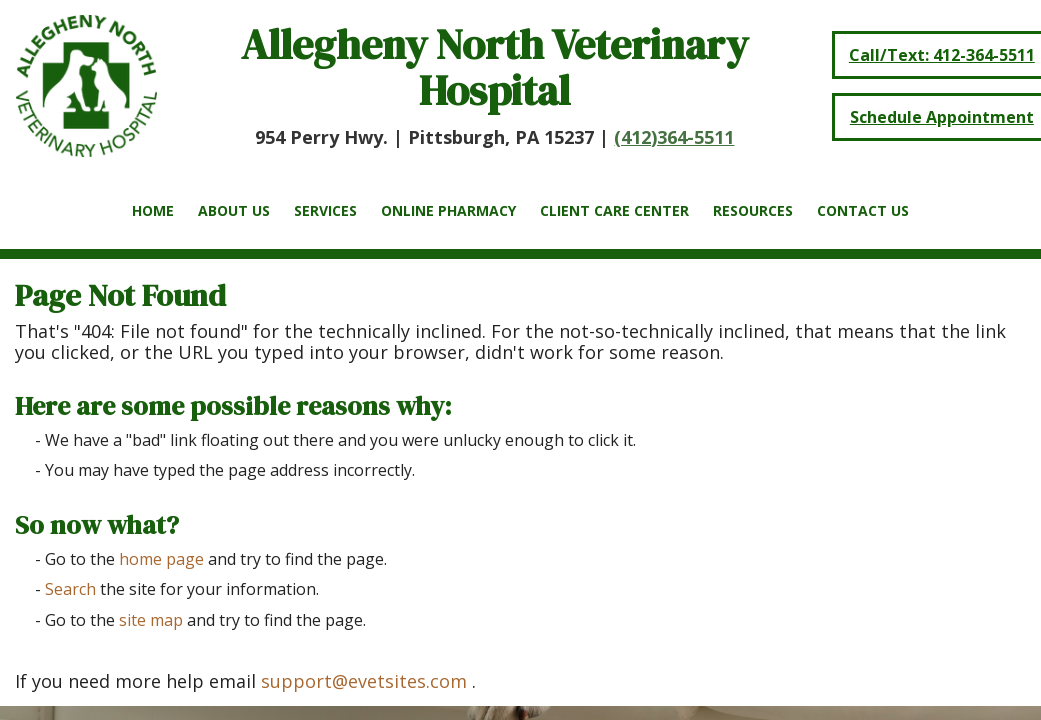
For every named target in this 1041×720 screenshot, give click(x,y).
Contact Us (863, 210)
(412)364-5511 (674, 137)
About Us (234, 210)
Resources (753, 210)
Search (70, 589)
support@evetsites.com (364, 681)
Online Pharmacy (448, 210)
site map (151, 620)
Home (153, 210)
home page (161, 559)
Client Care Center (614, 210)
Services (325, 210)
